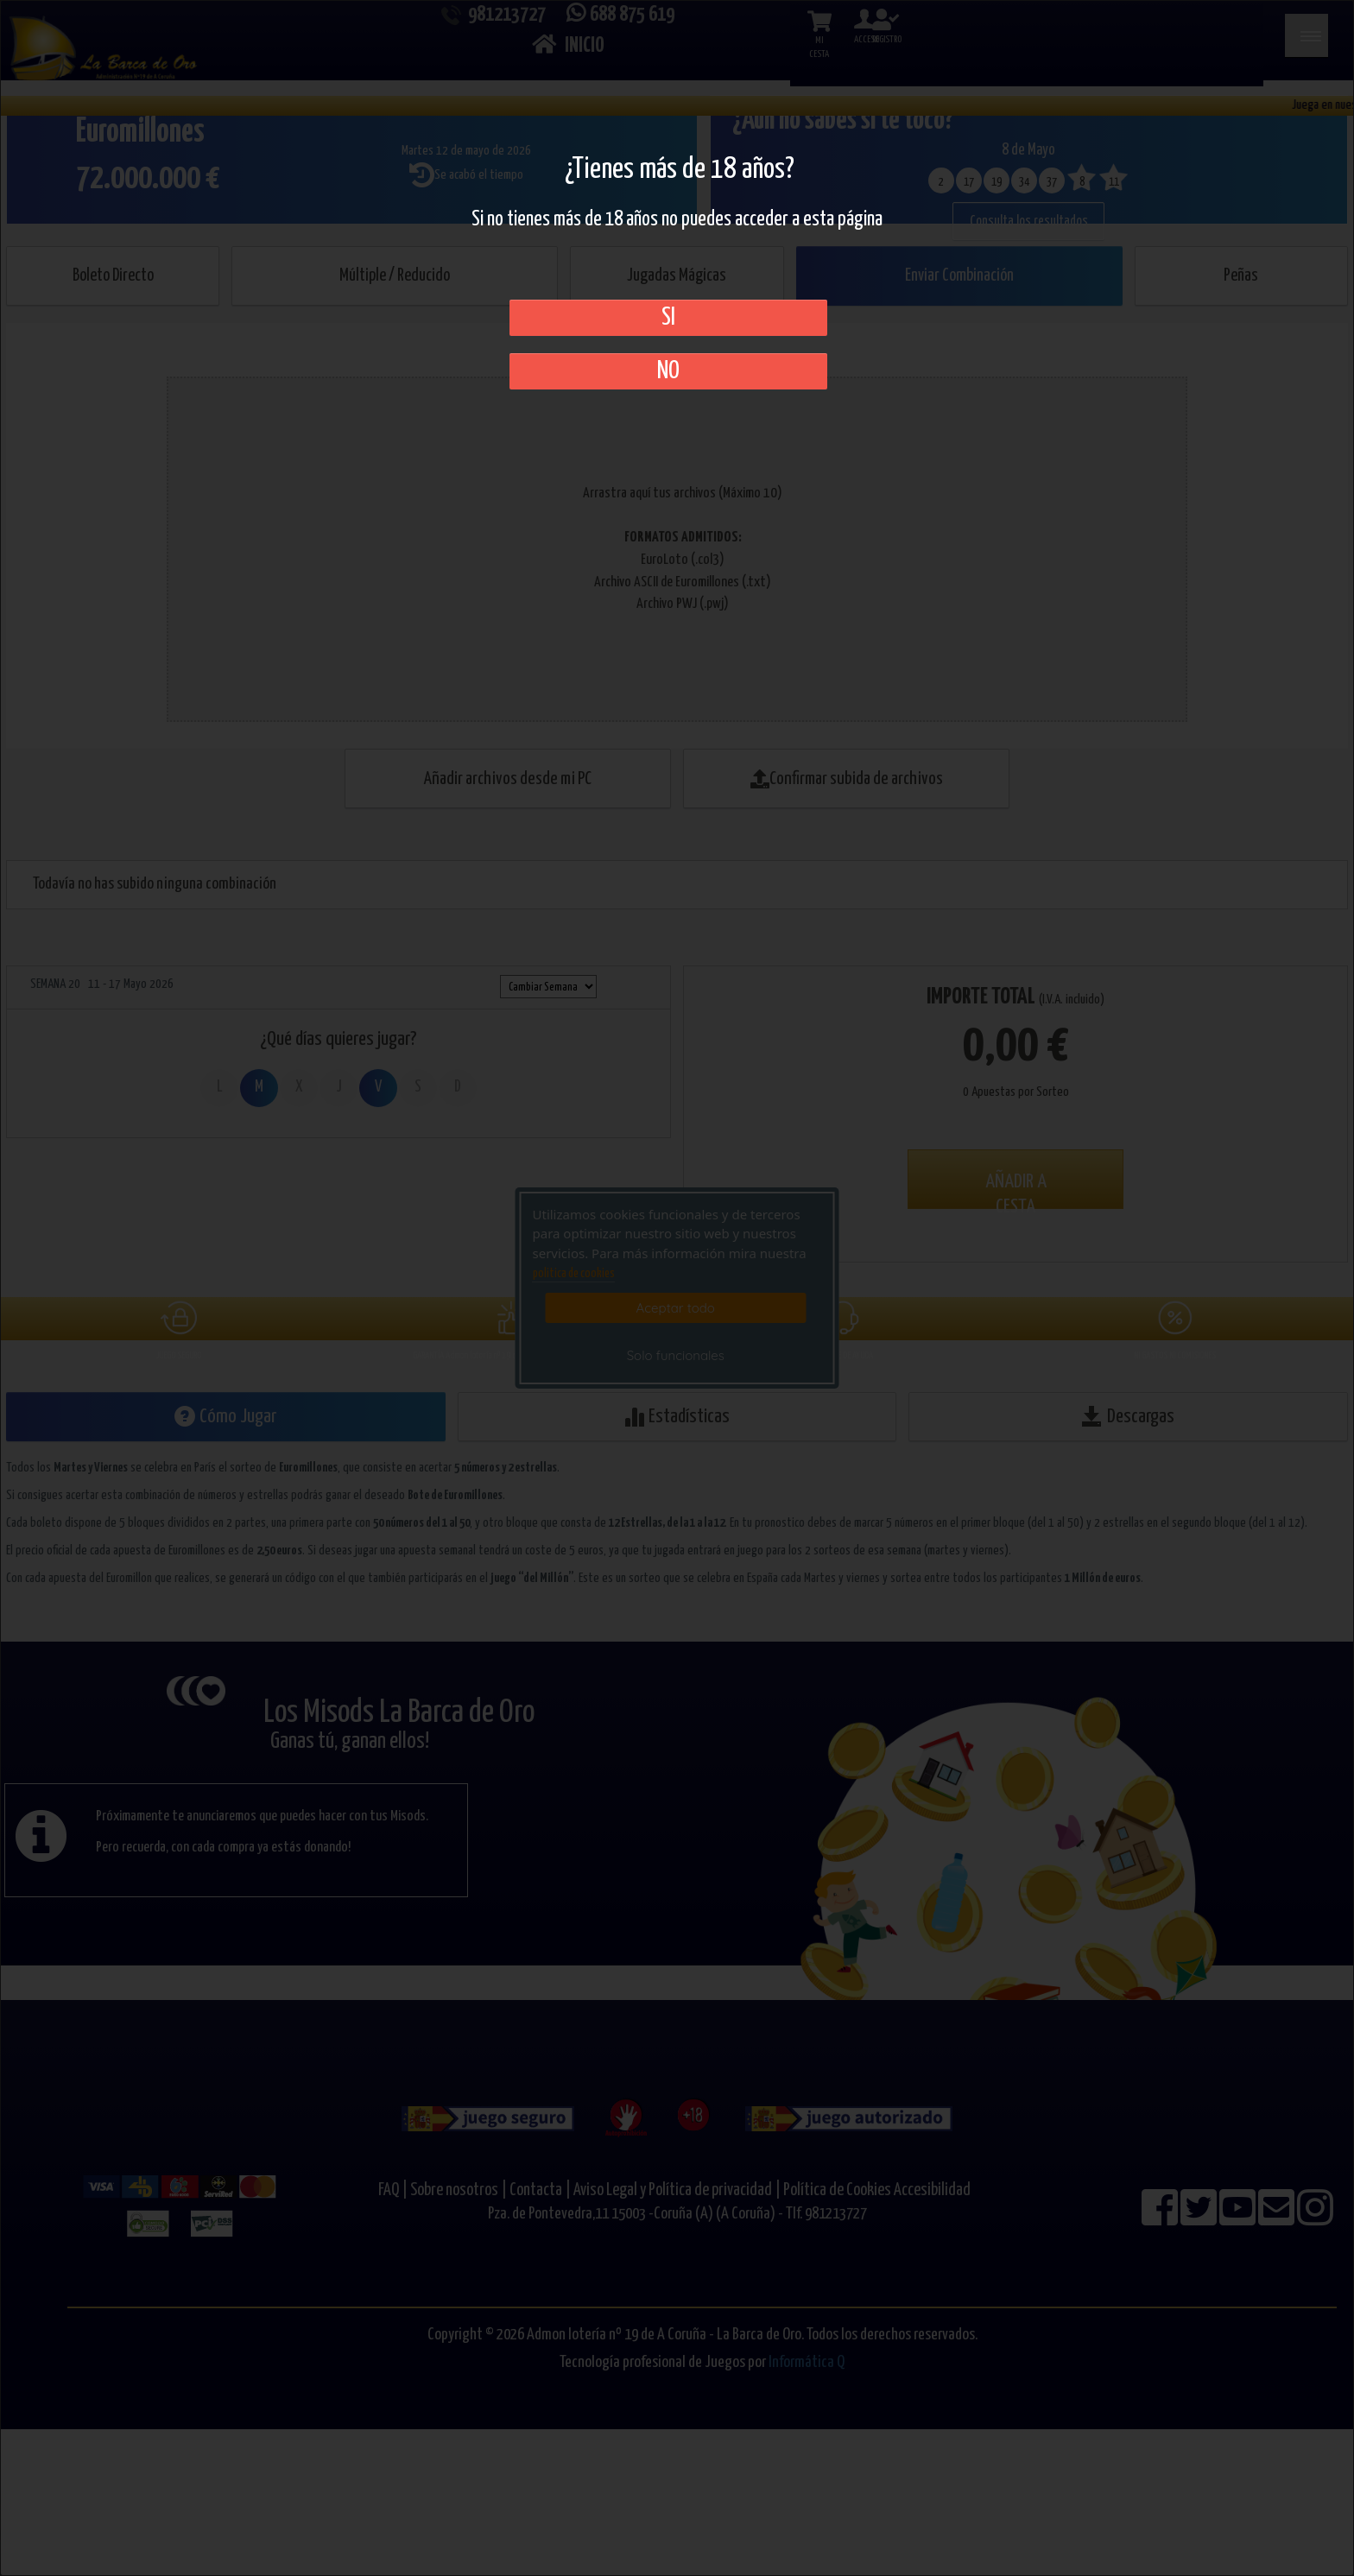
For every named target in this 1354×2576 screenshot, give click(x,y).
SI (668, 318)
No (668, 371)
